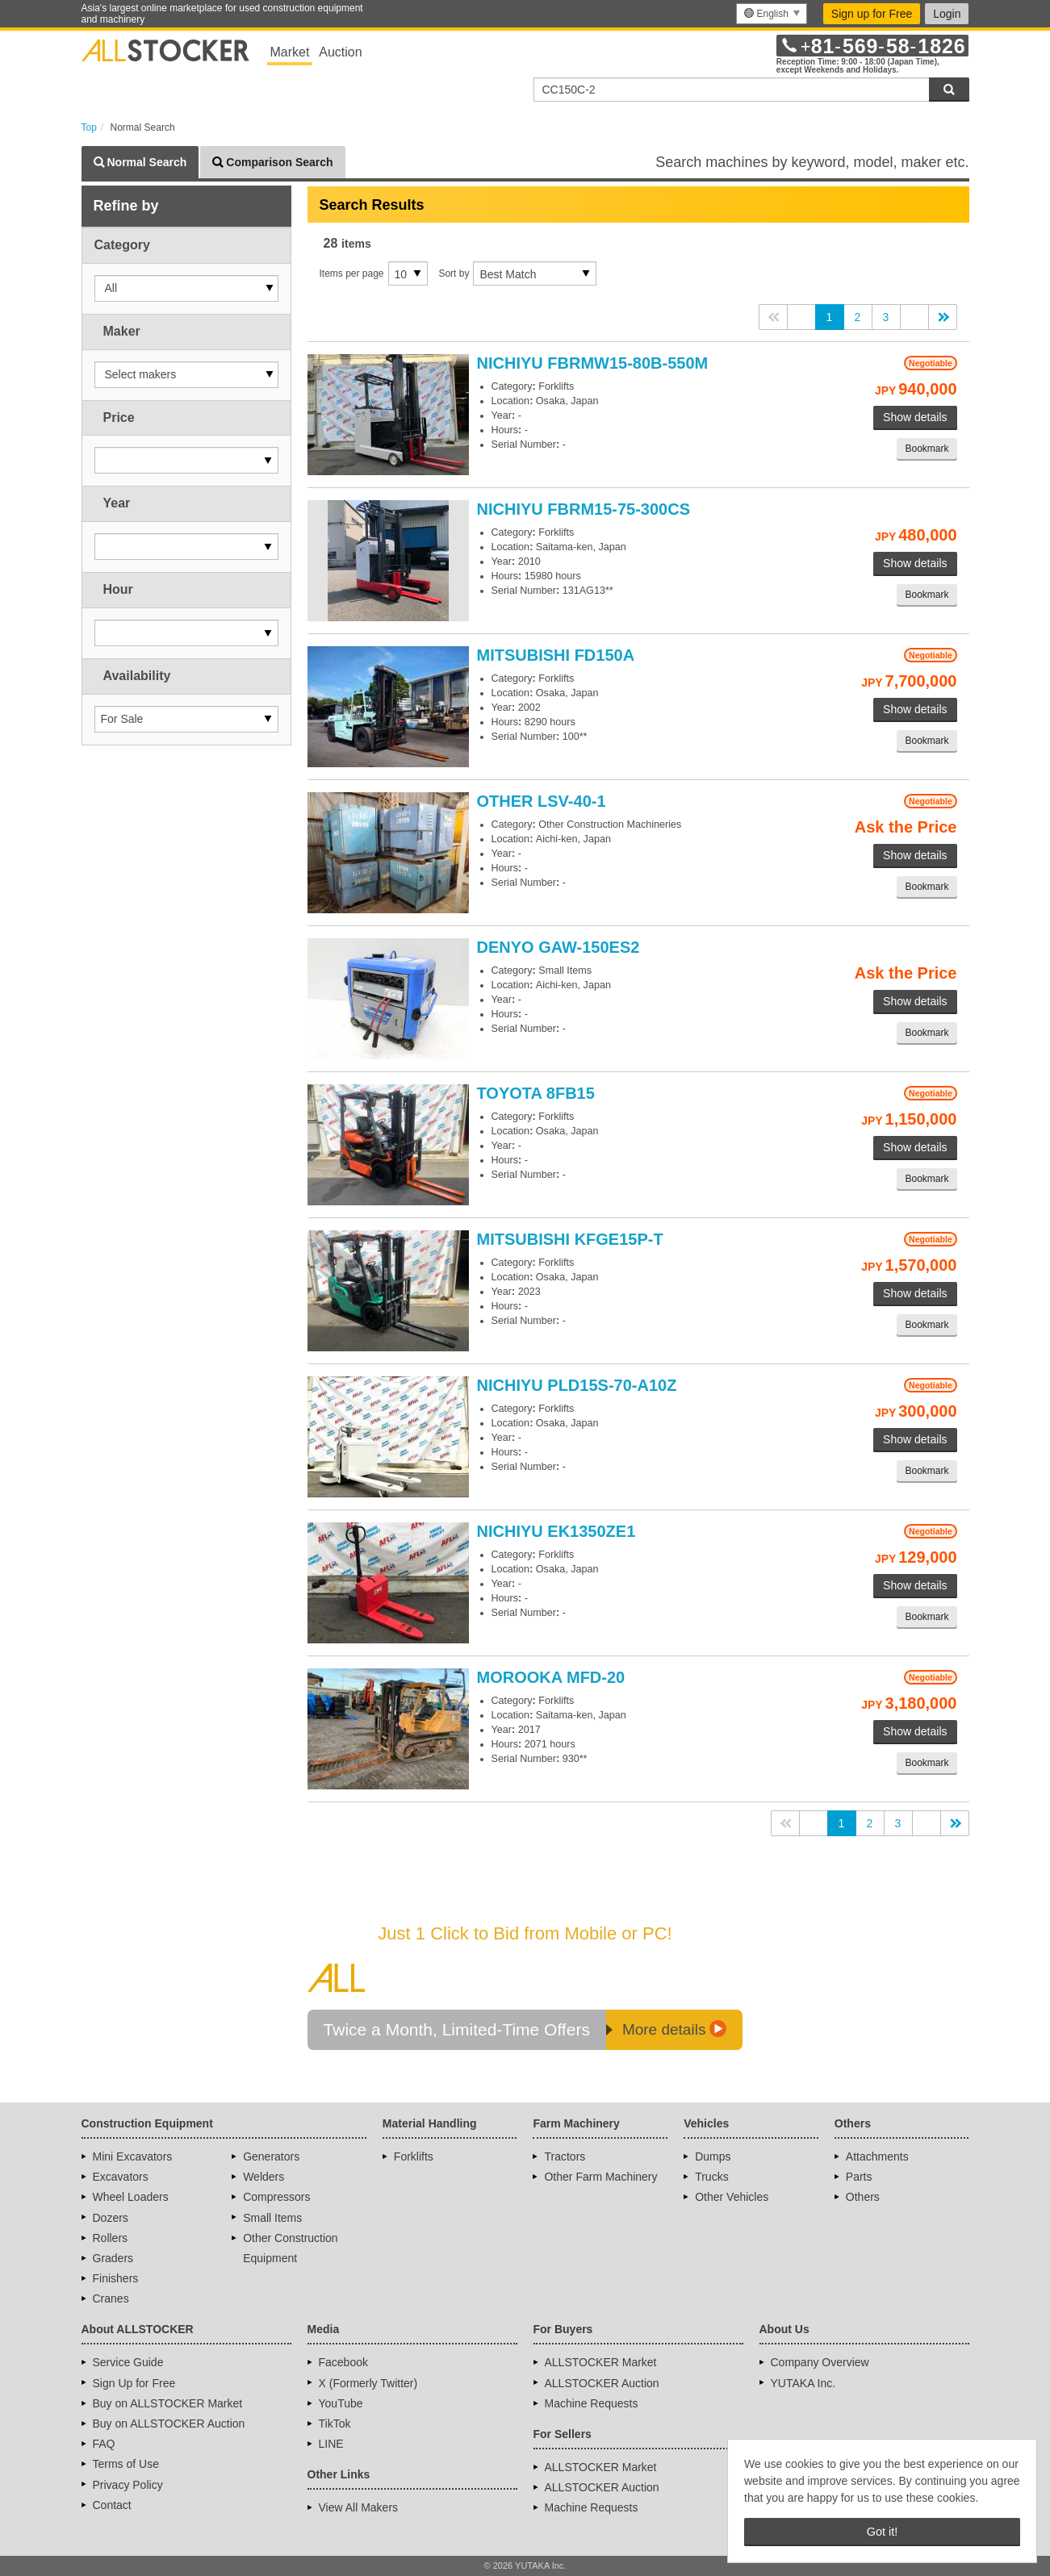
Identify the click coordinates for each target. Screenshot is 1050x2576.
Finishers (116, 2278)
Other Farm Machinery (600, 2176)
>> (942, 317)
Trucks (711, 2176)
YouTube (341, 2403)
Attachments (877, 2156)
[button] (186, 288)
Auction (340, 52)
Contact (112, 2505)
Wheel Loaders (131, 2196)
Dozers (110, 2217)
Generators (271, 2156)
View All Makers (359, 2507)
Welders (263, 2176)
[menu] (771, 13)
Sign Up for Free (134, 2383)
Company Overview (820, 2362)
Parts (859, 2176)
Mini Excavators (133, 2156)
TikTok (335, 2423)
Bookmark (926, 448)
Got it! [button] (882, 2531)
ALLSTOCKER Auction (602, 2383)
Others (863, 2196)
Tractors (564, 2156)
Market (290, 52)
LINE (331, 2443)
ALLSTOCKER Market (601, 2362)
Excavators (121, 2176)
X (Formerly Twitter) (368, 2383)
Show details (915, 417)
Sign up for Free (871, 13)
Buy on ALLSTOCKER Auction (169, 2423)
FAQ (104, 2443)
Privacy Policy (128, 2484)
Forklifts (413, 2156)
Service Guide (128, 2362)
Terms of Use (126, 2463)
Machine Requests (591, 2403)
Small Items (272, 2217)
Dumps (712, 2156)
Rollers (110, 2238)
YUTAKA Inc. (803, 2383)
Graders (113, 2258)
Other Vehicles (731, 2196)
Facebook (343, 2362)
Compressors (276, 2196)
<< (773, 317)
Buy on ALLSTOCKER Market (168, 2403)
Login (946, 13)
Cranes (111, 2298)
